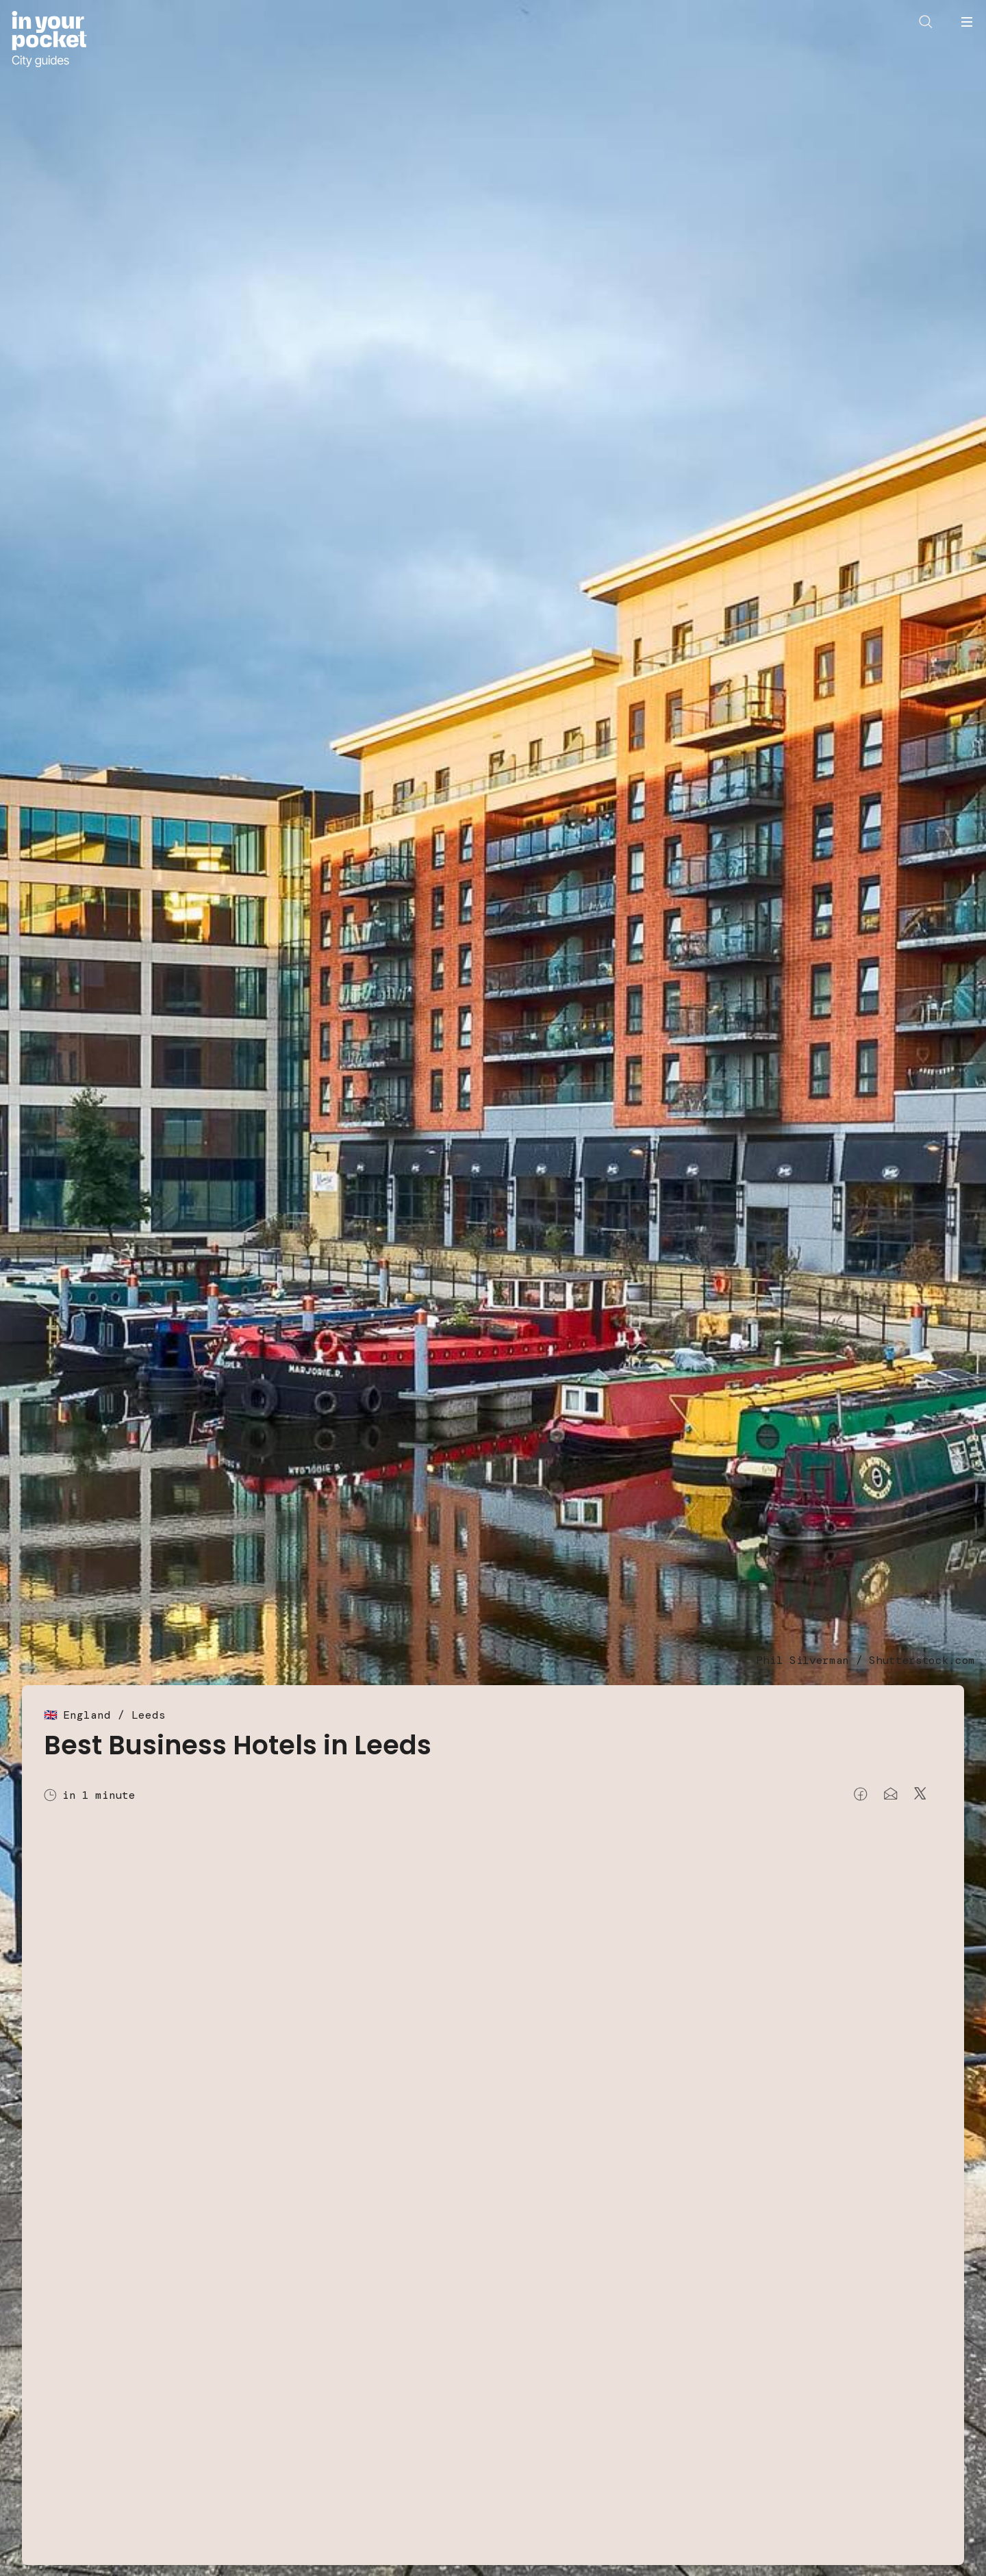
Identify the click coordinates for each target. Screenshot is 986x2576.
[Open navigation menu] (967, 22)
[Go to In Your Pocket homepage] (49, 39)
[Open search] (926, 22)
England (87, 1715)
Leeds (148, 1715)
